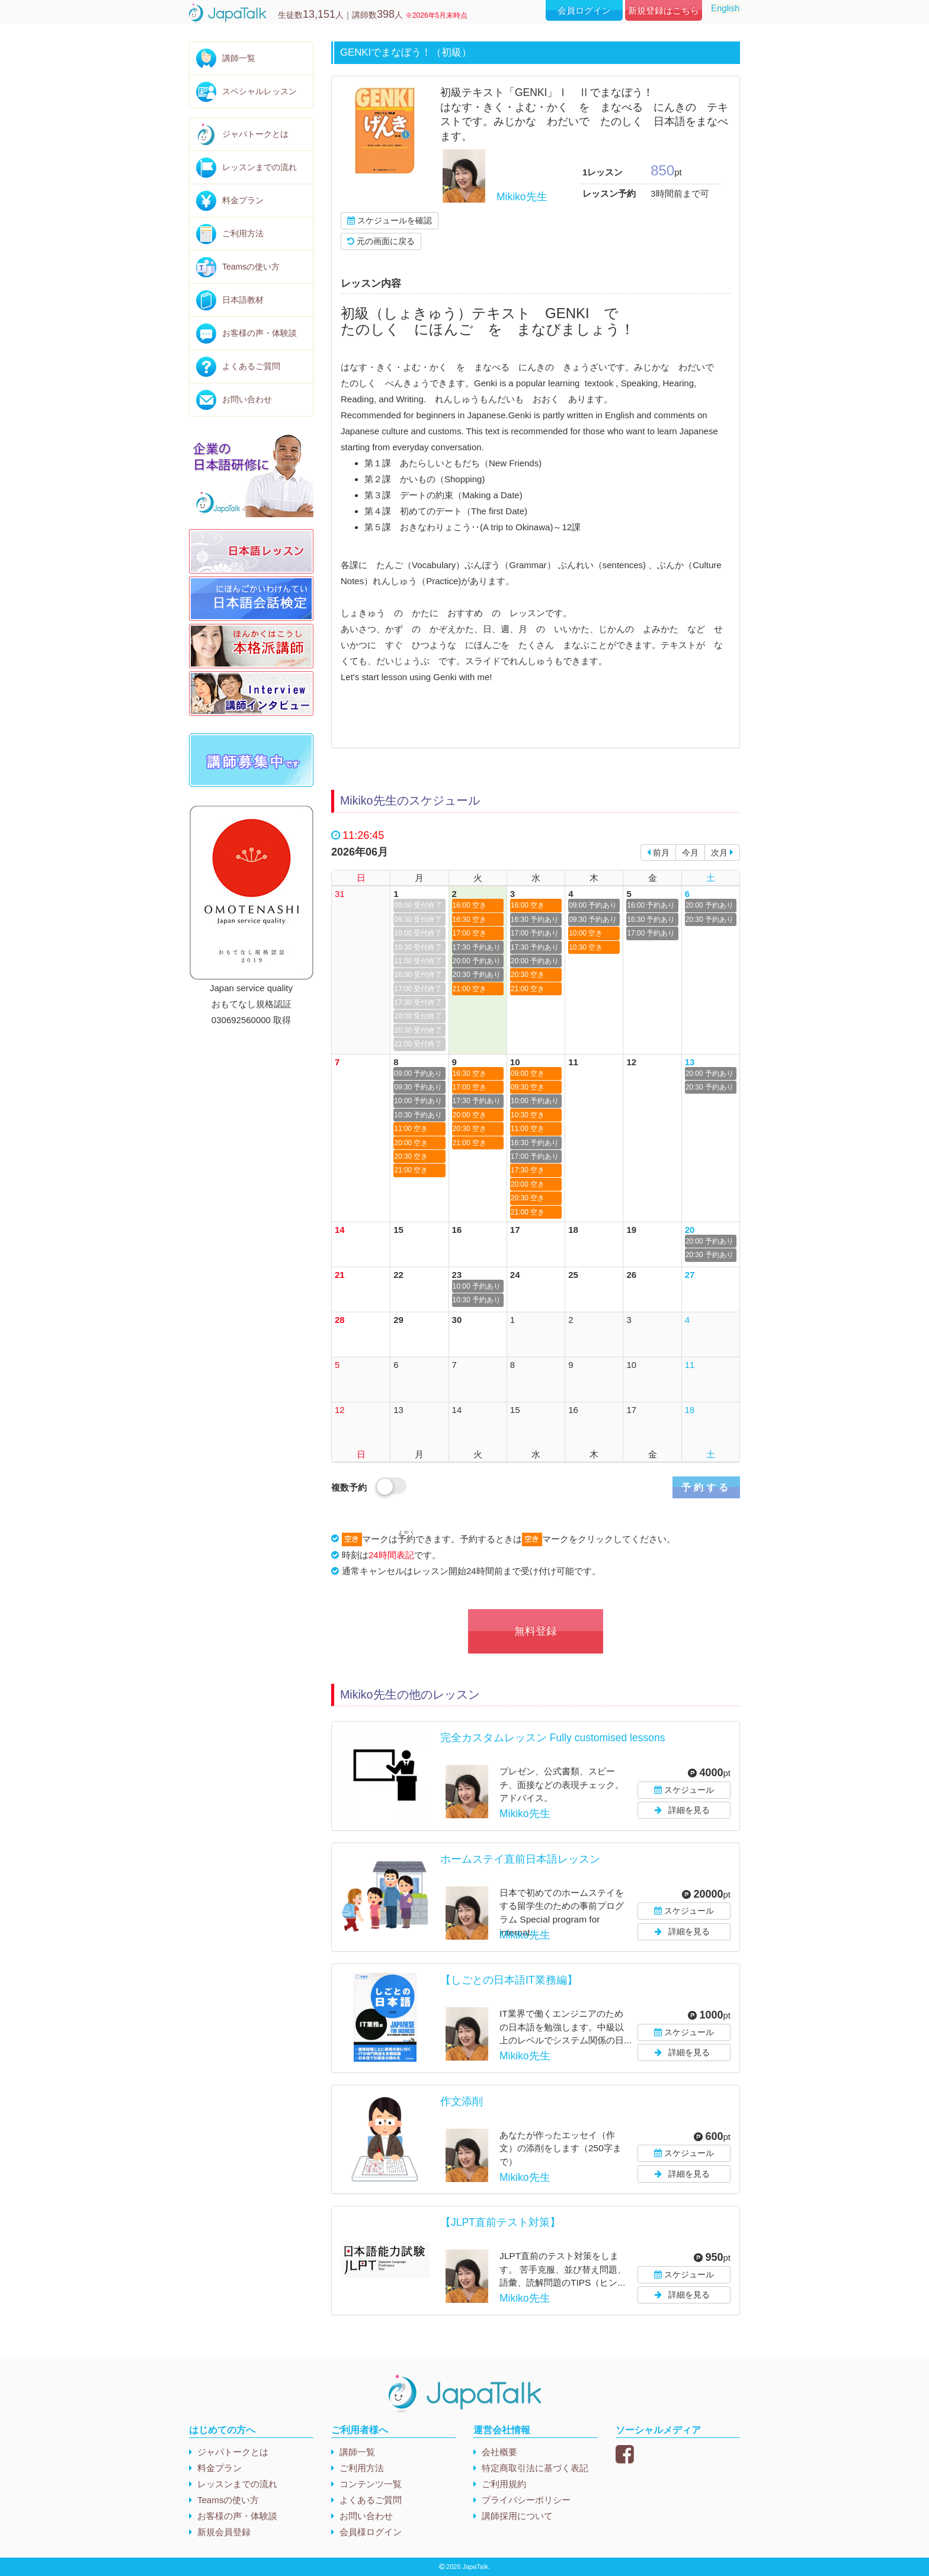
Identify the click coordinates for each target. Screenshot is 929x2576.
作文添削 (461, 2101)
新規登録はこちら (663, 10)
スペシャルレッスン (259, 91)
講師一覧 (238, 58)
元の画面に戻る (381, 241)
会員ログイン (584, 10)
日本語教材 (243, 300)
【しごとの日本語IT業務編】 (509, 1980)
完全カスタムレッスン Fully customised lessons (552, 1738)
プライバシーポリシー (526, 2500)
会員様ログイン (370, 2532)
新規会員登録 (224, 2532)
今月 (690, 852)
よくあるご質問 (251, 366)
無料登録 (535, 1631)
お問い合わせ (247, 399)
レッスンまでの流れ (259, 167)
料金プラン (243, 200)
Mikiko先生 (521, 197)
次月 (722, 852)
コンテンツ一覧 (370, 2484)
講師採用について (517, 2516)
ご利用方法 (243, 233)
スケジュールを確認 (389, 220)
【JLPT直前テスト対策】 (500, 2222)
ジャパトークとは (255, 134)
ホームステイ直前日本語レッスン (520, 1859)
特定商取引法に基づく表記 (535, 2468)
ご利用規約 (504, 2484)
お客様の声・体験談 (259, 333)
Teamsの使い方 (251, 266)
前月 (658, 852)
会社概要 (499, 2452)
